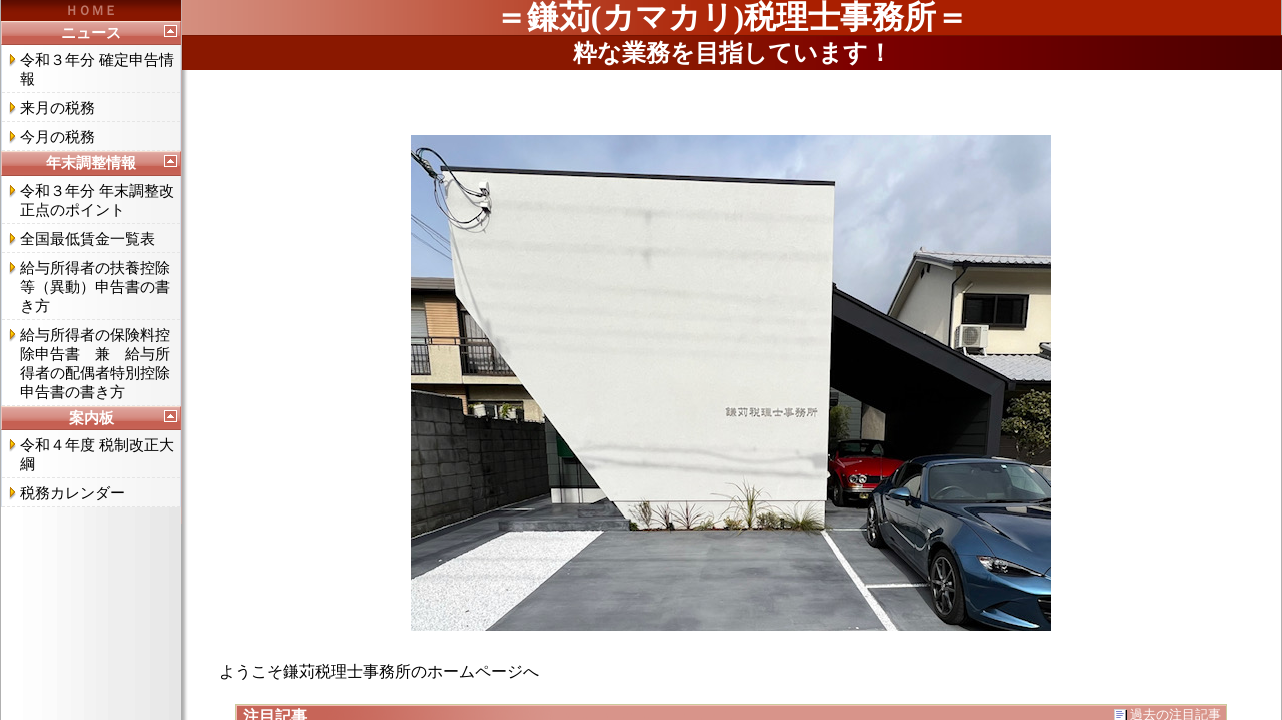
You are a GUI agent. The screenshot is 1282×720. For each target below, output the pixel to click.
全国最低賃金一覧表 (87, 239)
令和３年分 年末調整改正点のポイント (97, 200)
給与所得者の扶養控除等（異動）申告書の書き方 (95, 287)
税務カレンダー (72, 493)
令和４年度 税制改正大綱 (97, 454)
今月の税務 (57, 137)
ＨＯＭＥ (91, 10)
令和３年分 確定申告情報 (97, 69)
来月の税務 (57, 108)
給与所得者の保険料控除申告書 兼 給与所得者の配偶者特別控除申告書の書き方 (95, 363)
